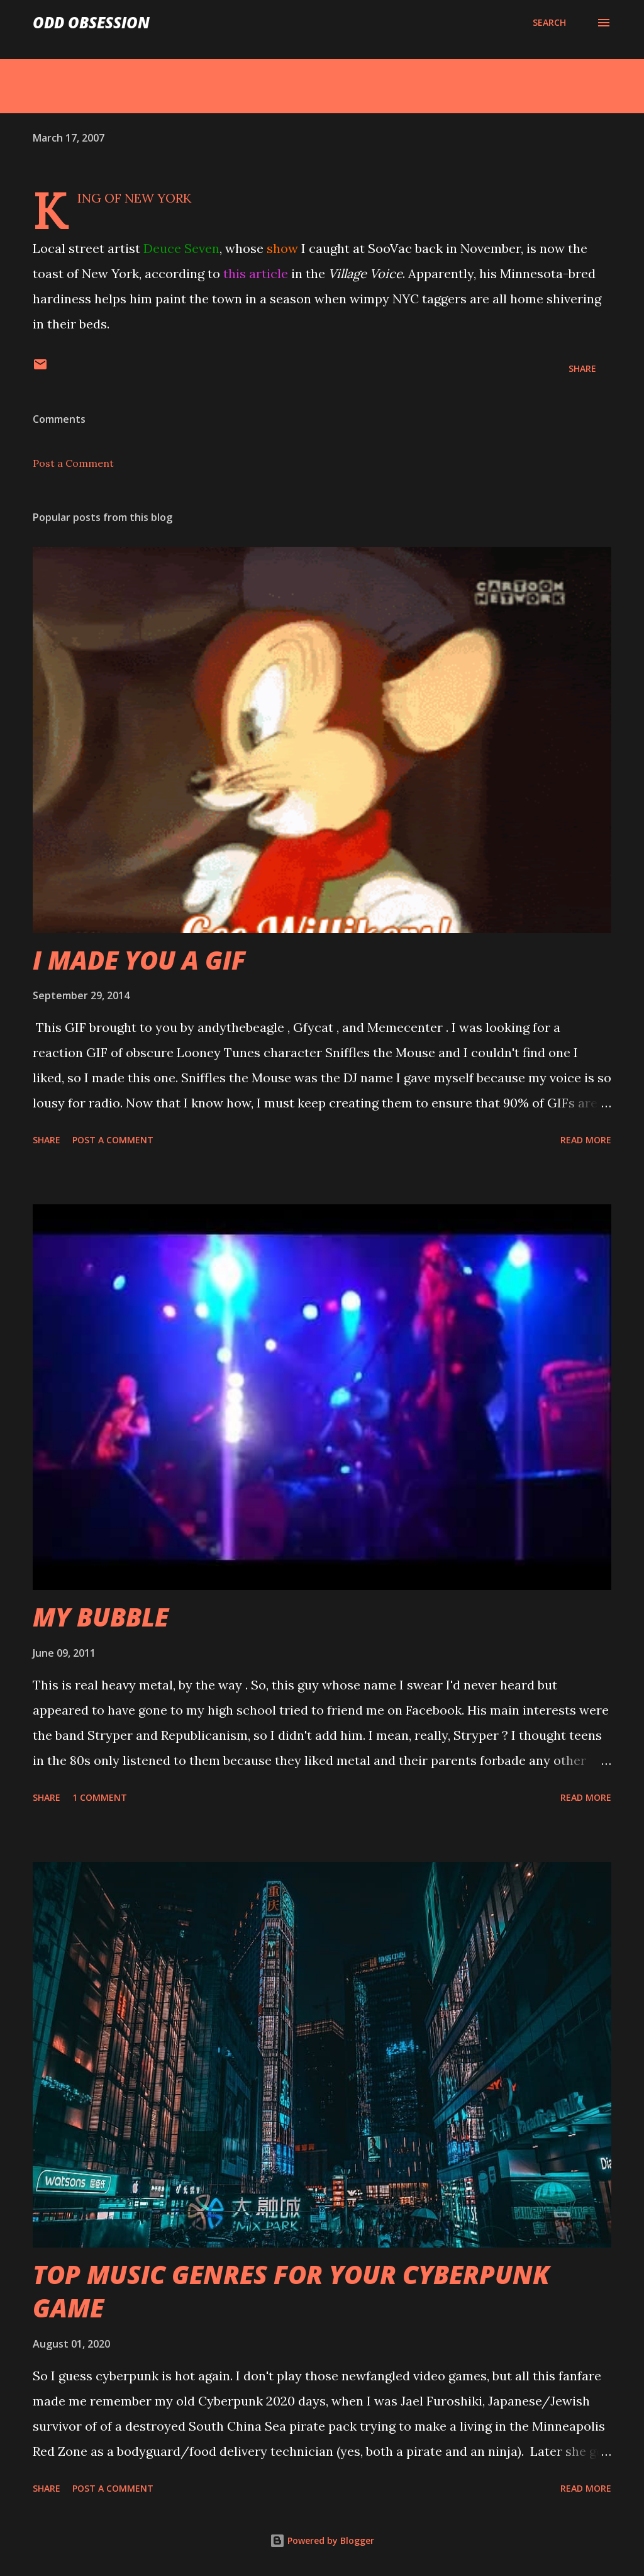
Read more (585, 1140)
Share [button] (582, 368)
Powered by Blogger (322, 2540)
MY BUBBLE (101, 1616)
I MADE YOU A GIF (139, 960)
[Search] (549, 22)
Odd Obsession (91, 22)
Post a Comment (73, 463)
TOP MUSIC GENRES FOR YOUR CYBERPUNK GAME (291, 2291)
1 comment (99, 1797)
